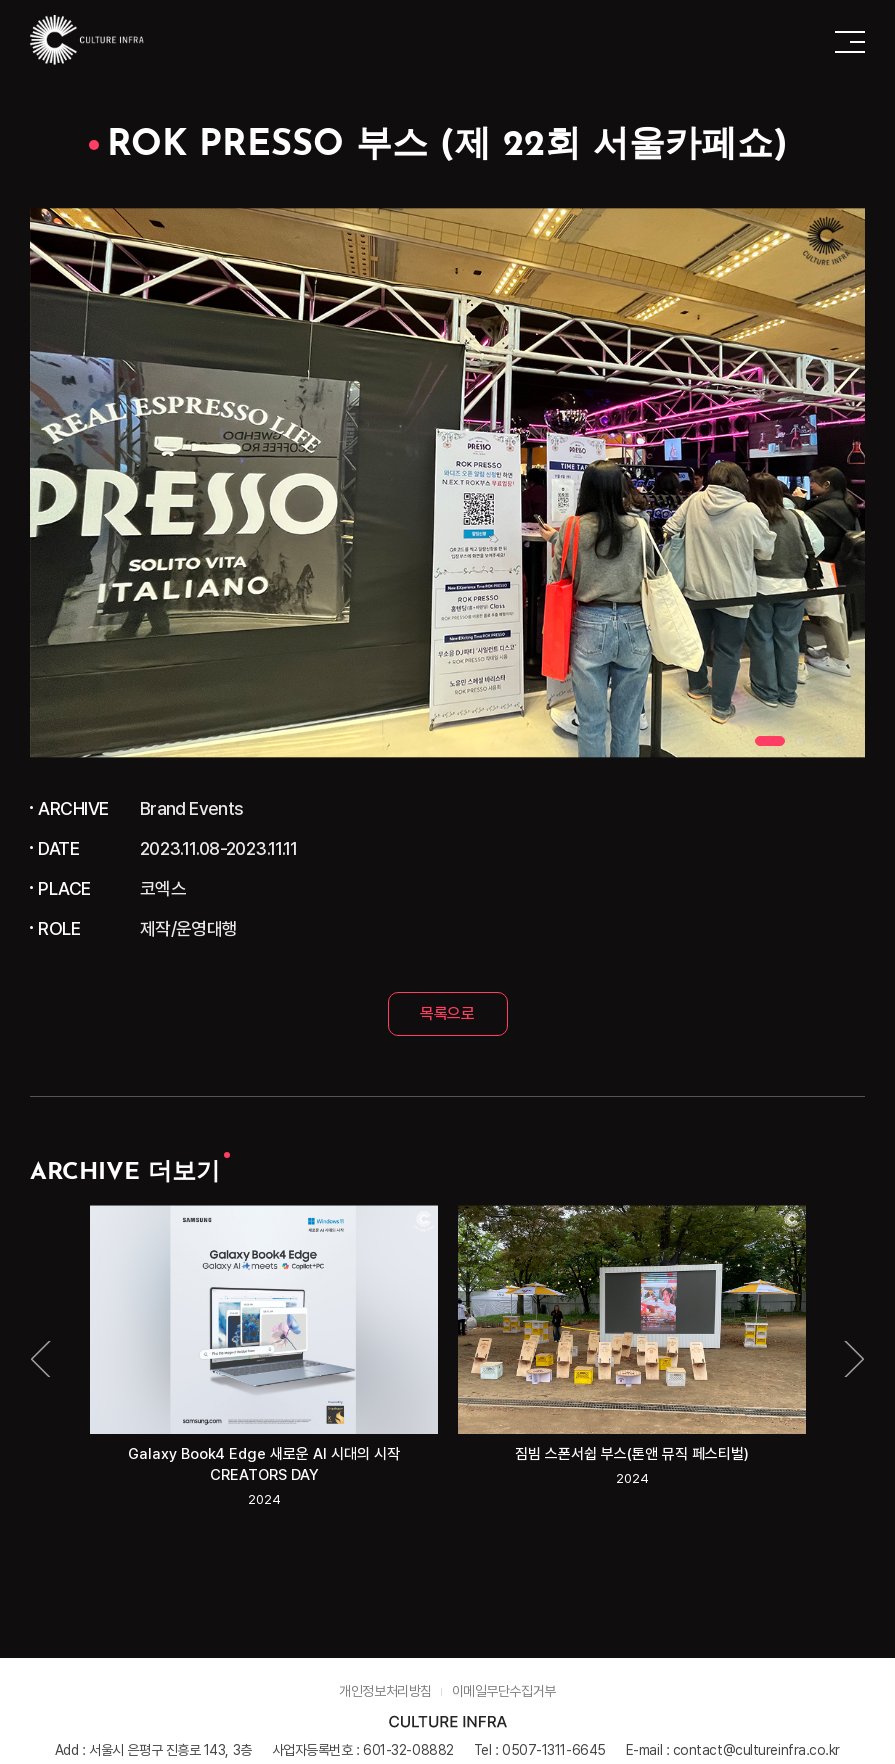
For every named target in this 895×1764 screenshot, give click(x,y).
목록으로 (447, 1013)
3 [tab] (820, 741)
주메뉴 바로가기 (0, 0)
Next (853, 1359)
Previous (42, 1359)
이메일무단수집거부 (504, 1691)
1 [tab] (770, 741)
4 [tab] (840, 741)
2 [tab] (800, 741)
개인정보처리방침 (385, 1691)
